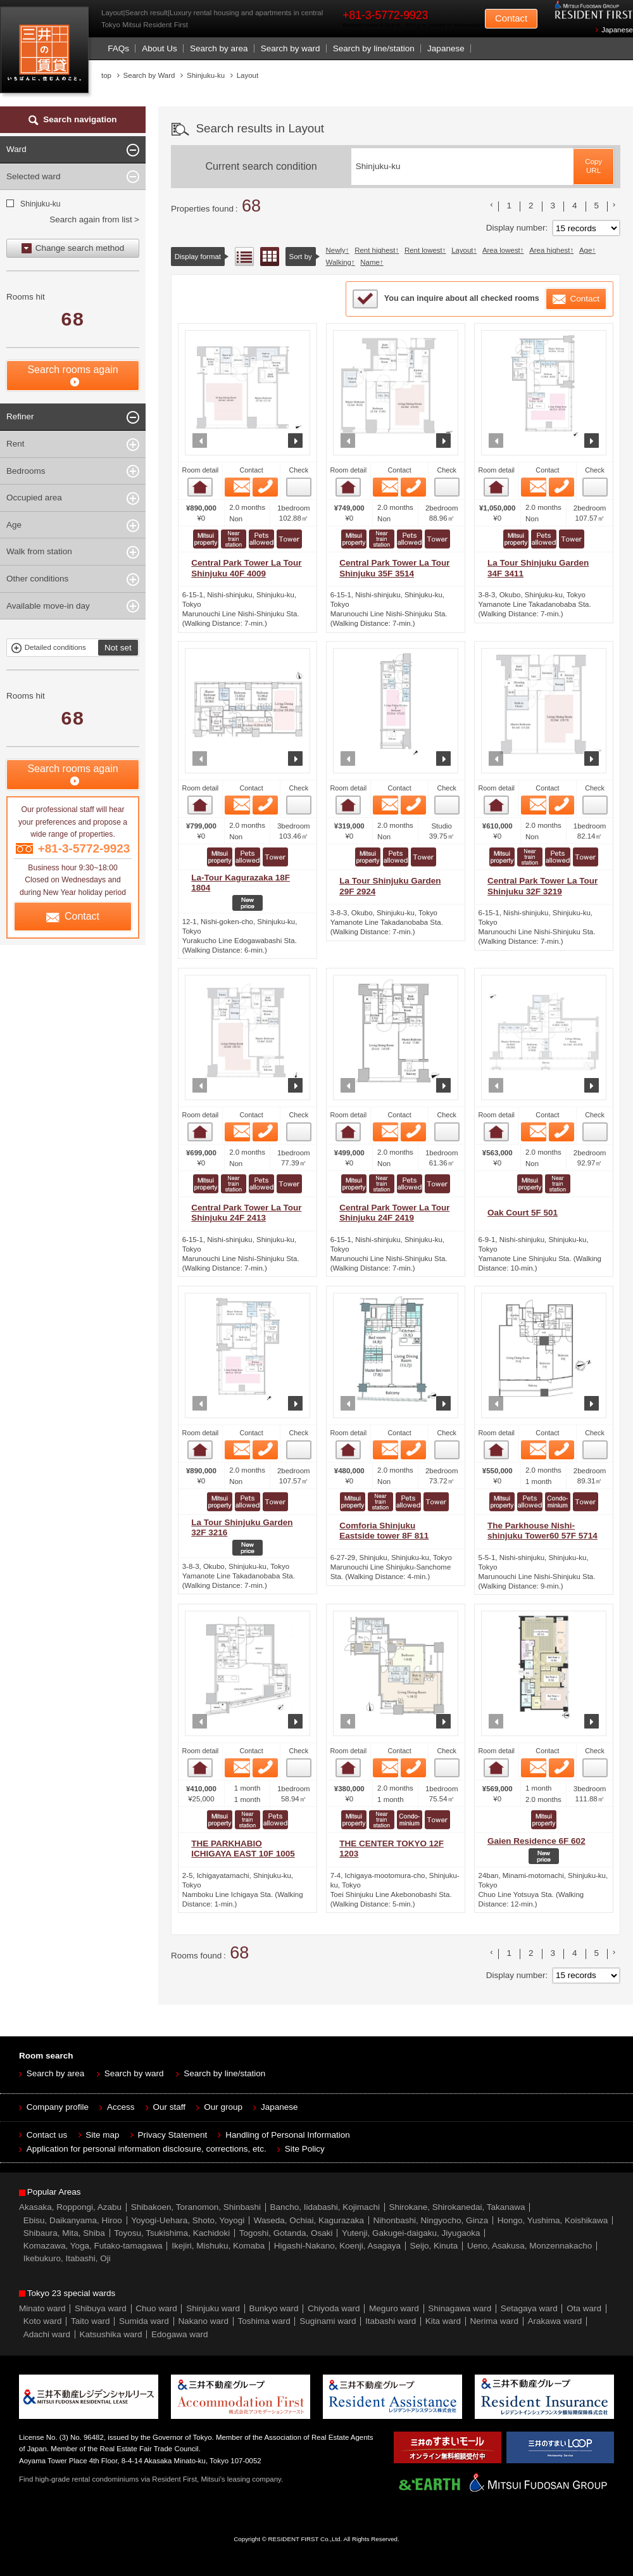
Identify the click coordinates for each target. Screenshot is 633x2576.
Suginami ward (327, 2321)
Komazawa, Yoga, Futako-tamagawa (93, 2245)
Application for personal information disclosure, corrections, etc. (146, 2149)
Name (370, 262)
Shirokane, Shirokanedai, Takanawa (457, 2207)
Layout (462, 250)
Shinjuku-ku (40, 204)
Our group (223, 2107)
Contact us (47, 2135)
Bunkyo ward (273, 2308)
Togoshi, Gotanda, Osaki (286, 2233)
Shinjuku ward (213, 2308)
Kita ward (443, 2321)
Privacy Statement (173, 2135)
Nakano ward (203, 2321)
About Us (159, 48)
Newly (336, 250)
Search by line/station (374, 48)
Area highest (549, 250)
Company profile (58, 2107)
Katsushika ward (111, 2334)
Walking (338, 262)
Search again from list (90, 219)
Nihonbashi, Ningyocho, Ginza (431, 2220)
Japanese (617, 30)
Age (585, 250)
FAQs (118, 48)
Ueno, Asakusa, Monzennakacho (529, 2245)
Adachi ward (46, 2334)
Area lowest (501, 250)
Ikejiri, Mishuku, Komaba (218, 2245)
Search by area (219, 48)
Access (121, 2107)
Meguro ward (394, 2308)
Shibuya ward (101, 2308)
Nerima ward (494, 2321)
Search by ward (290, 48)
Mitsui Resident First (47, 52)
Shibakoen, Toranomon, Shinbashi (196, 2207)
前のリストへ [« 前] (492, 205)
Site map (102, 2135)
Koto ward (42, 2321)
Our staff (169, 2107)
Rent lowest (423, 250)
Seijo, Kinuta (434, 2245)
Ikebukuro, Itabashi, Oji (67, 2258)
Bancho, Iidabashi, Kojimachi (325, 2207)
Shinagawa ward (459, 2308)
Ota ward (584, 2308)
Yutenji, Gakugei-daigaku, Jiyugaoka (411, 2233)
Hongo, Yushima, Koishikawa (553, 2220)
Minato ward (42, 2308)
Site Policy (305, 2149)
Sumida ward (144, 2321)
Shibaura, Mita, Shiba (64, 2233)
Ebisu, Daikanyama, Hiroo (72, 2220)
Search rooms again (72, 369)
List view (244, 256)
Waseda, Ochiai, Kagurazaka (309, 2220)
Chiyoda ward (334, 2308)
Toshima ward (263, 2321)
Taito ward (90, 2321)
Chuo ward (156, 2308)
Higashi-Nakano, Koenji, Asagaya (337, 2245)
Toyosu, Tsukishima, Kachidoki (172, 2233)
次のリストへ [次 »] (614, 205)
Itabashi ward (390, 2321)
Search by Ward (149, 75)
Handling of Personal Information (287, 2135)
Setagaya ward (529, 2308)
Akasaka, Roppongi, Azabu (70, 2207)
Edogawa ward (179, 2334)
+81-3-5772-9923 (385, 15)
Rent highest (374, 250)
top (106, 75)
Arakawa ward (555, 2321)
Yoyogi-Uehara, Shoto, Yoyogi (187, 2220)
